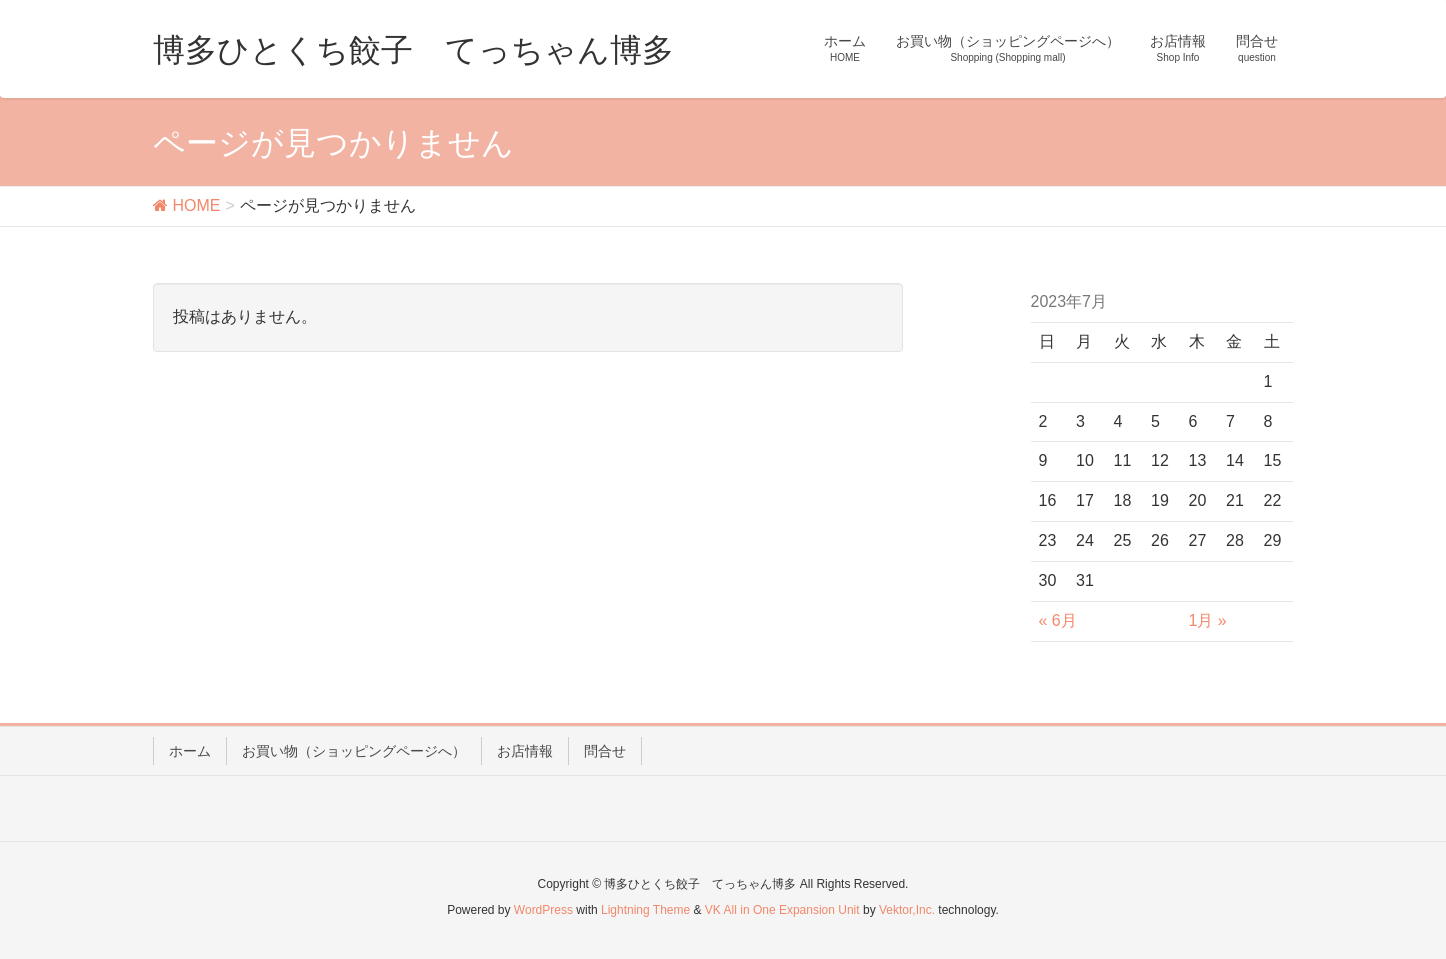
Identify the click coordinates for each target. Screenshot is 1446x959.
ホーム (190, 751)
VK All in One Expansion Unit (782, 910)
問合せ (605, 751)
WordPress (543, 910)
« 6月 (1058, 620)
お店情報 (525, 751)
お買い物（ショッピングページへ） (354, 751)
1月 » (1208, 620)
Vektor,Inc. (907, 910)
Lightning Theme (645, 910)
